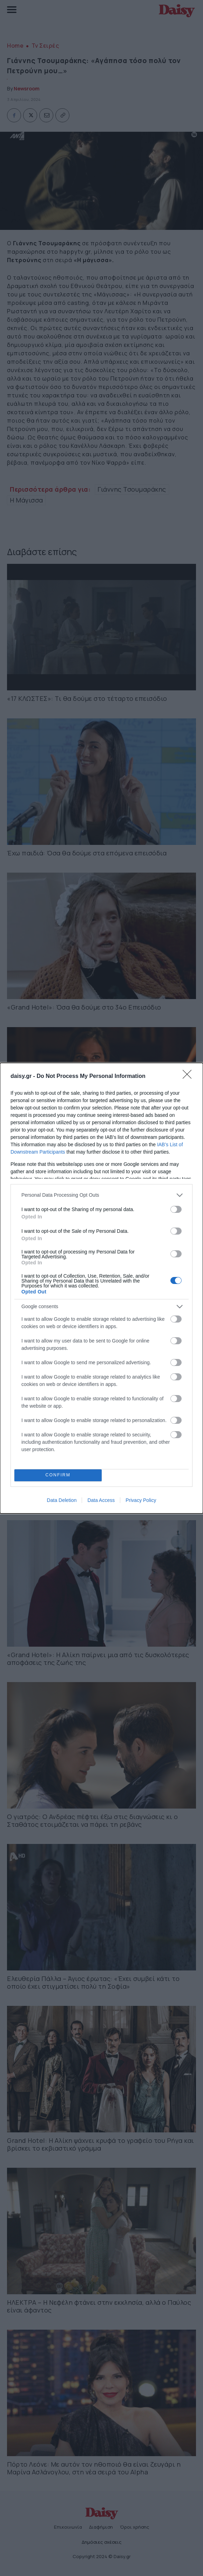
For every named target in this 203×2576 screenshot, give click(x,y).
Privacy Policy (141, 1500)
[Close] (189, 1076)
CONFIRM (58, 1474)
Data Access (101, 1500)
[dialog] (101, 1288)
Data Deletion (62, 1500)
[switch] (176, 1209)
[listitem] (101, 1195)
